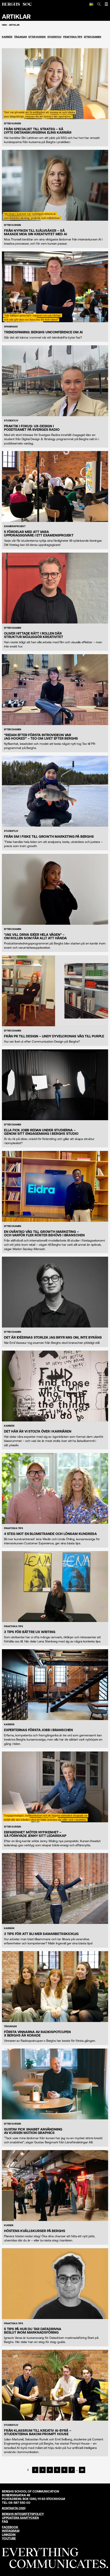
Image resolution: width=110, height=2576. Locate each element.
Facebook (10, 2527)
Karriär (7, 36)
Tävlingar (20, 36)
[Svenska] (91, 4)
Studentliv (54, 36)
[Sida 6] (64, 2470)
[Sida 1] (28, 2470)
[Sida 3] (42, 2470)
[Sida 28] (82, 2470)
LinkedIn (9, 2534)
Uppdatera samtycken (20, 2518)
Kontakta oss (13, 2508)
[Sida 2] (35, 2470)
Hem (4, 25)
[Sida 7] (72, 2470)
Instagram (10, 2531)
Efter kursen (36, 36)
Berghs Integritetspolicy (23, 2514)
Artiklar (14, 25)
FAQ (5, 2521)
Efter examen (92, 36)
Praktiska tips (72, 36)
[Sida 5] (57, 2470)
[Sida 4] (50, 2470)
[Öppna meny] (106, 4)
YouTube (9, 2538)
